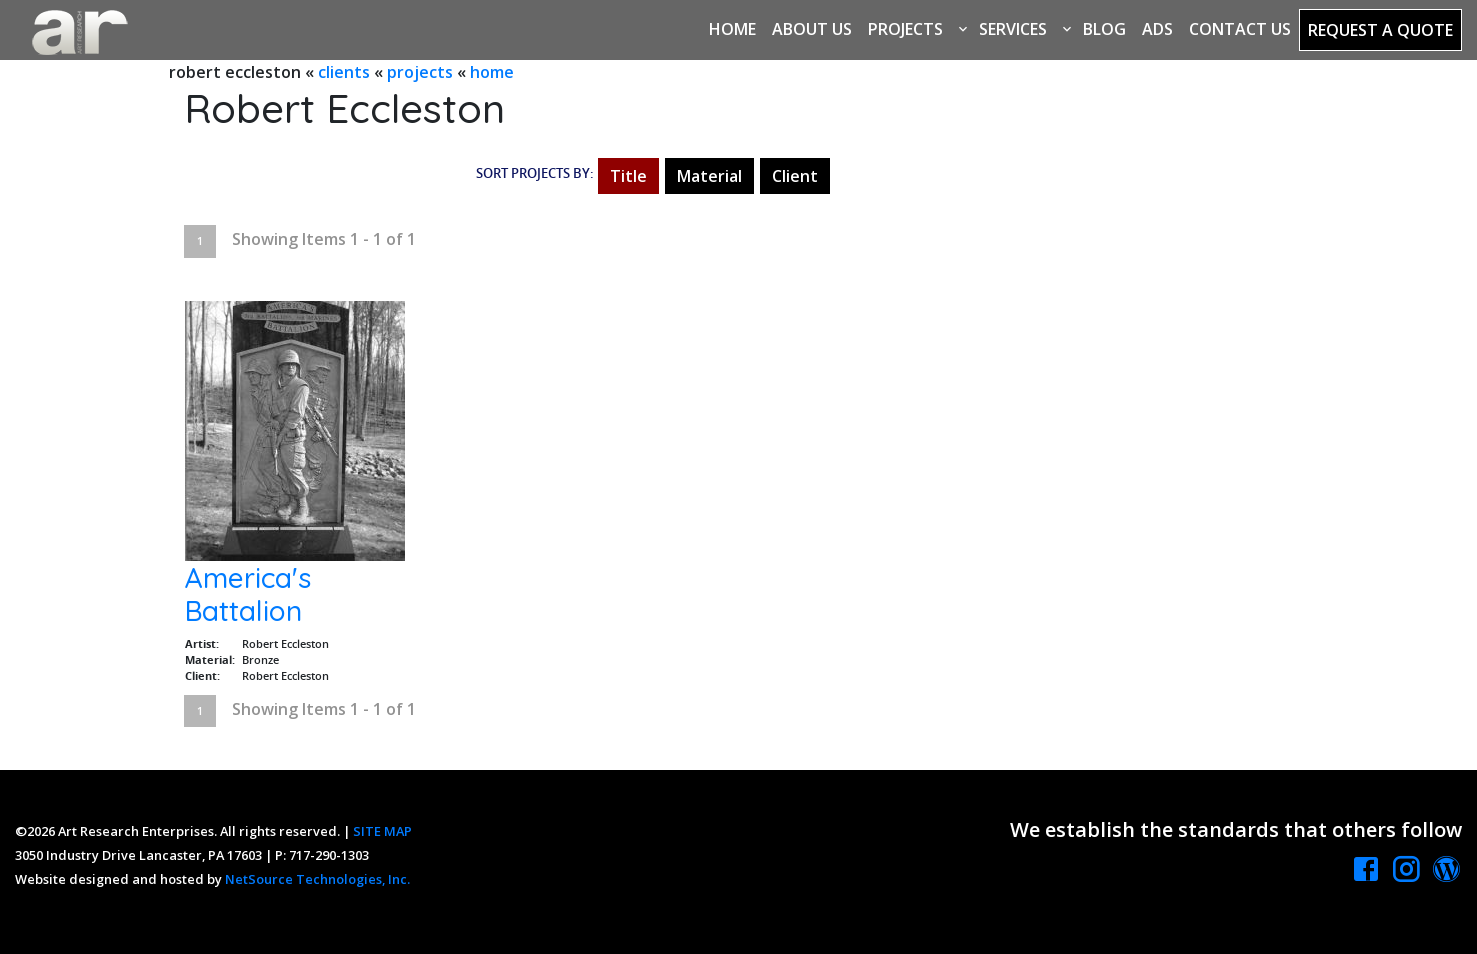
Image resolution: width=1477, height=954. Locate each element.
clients (344, 72)
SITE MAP (382, 831)
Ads (1157, 29)
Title (628, 176)
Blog (1104, 29)
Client (795, 176)
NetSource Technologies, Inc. (317, 879)
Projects (905, 29)
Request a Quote (1380, 30)
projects (420, 72)
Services (1013, 29)
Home (732, 29)
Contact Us (1240, 29)
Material (709, 176)
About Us (812, 29)
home (492, 72)
